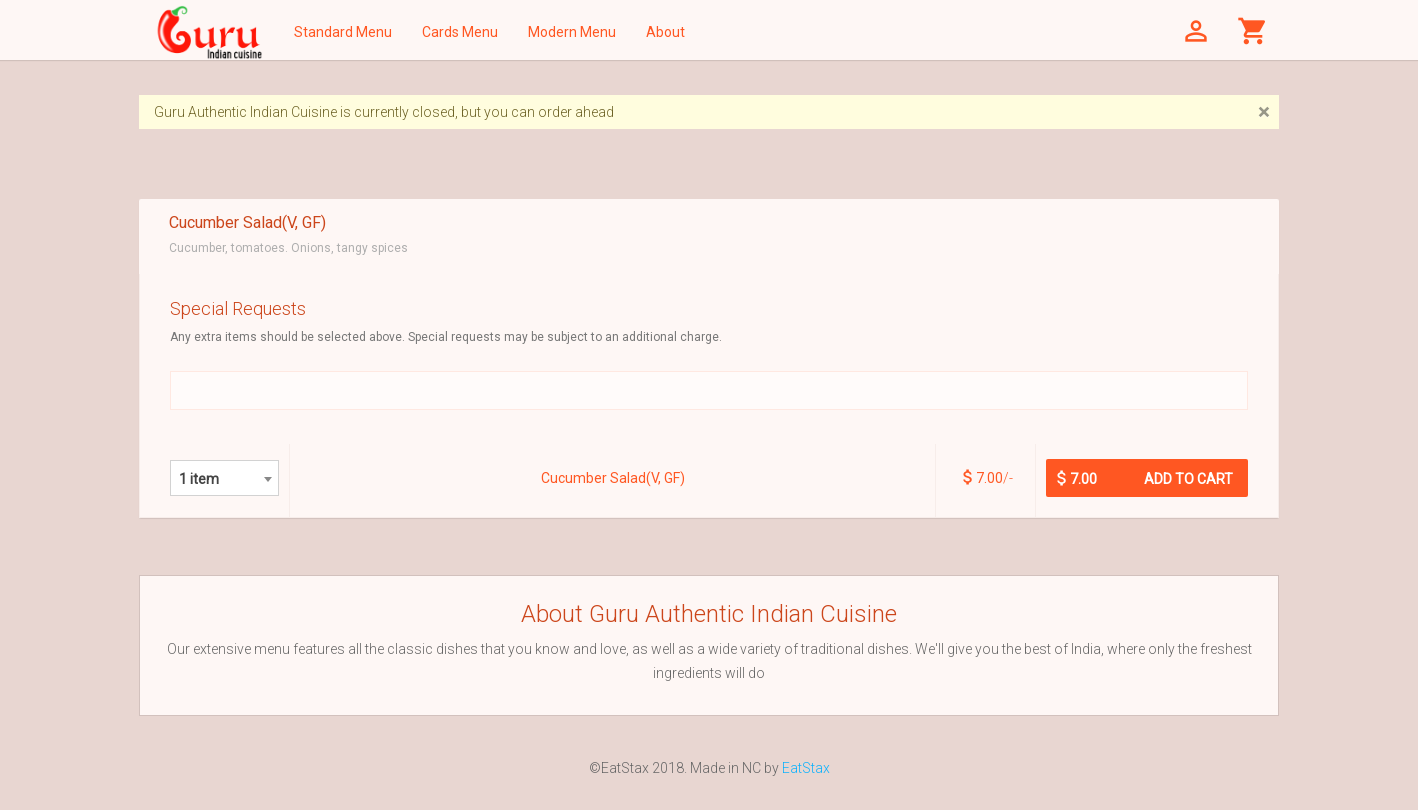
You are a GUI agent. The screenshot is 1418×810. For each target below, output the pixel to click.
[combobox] (224, 478)
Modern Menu (572, 32)
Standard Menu (343, 32)
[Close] (1263, 112)
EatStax (806, 768)
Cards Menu (460, 32)
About (665, 32)
